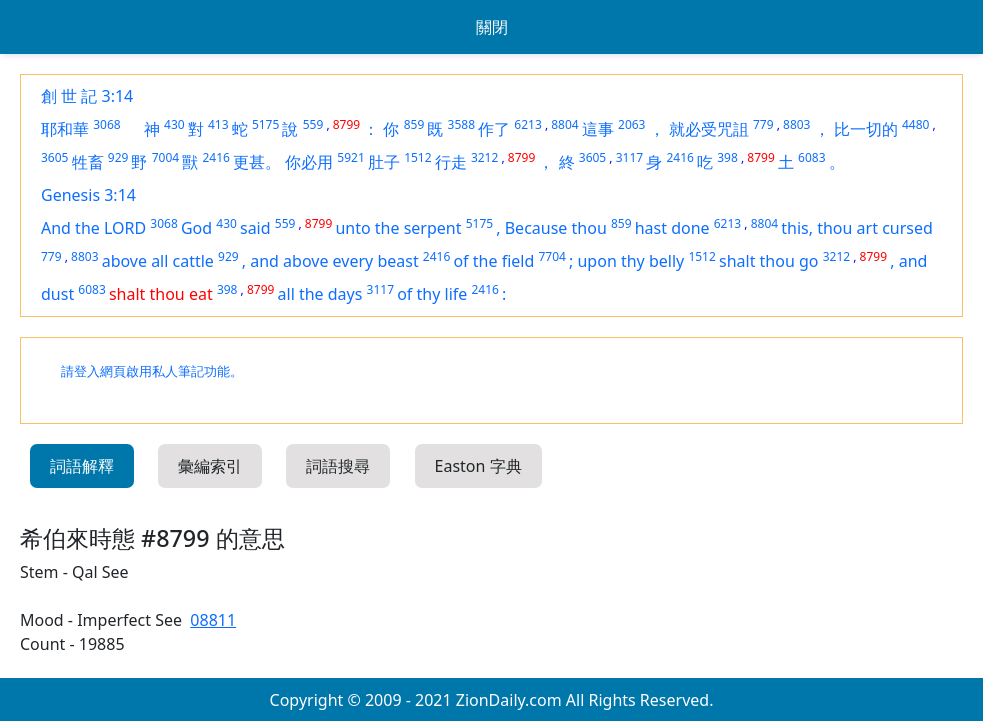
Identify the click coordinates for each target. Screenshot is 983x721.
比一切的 (866, 129)
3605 (54, 157)
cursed (907, 228)
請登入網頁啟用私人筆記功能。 (152, 371)
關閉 (492, 27)
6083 (811, 157)
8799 (346, 124)
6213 (527, 124)
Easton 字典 (478, 466)
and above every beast (334, 261)
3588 (461, 124)
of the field (493, 261)
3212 (484, 157)
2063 (631, 124)
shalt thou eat (161, 294)
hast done (672, 228)
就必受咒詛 (709, 129)
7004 (165, 157)
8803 (796, 124)
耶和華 (65, 129)
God (196, 228)
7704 (551, 256)
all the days (320, 294)
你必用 (309, 162)
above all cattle (158, 261)
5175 (265, 124)
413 (218, 124)
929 (118, 157)
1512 (417, 157)
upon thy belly (630, 261)
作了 (494, 129)
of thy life (432, 294)
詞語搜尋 (338, 466)
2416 (215, 157)
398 (727, 157)
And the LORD (93, 228)
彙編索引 (210, 466)
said (255, 228)
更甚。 (257, 162)
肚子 (384, 162)
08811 (213, 620)
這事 (598, 129)
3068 (106, 124)
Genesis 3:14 (88, 195)
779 (763, 124)
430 (174, 124)
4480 (915, 124)
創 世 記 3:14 (87, 96)
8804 (564, 124)
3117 (629, 157)
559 (313, 124)
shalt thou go (769, 261)
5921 (350, 157)
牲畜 (88, 162)
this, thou (818, 228)
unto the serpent (398, 228)
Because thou (556, 228)
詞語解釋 (82, 466)
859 (414, 124)
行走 (451, 162)
